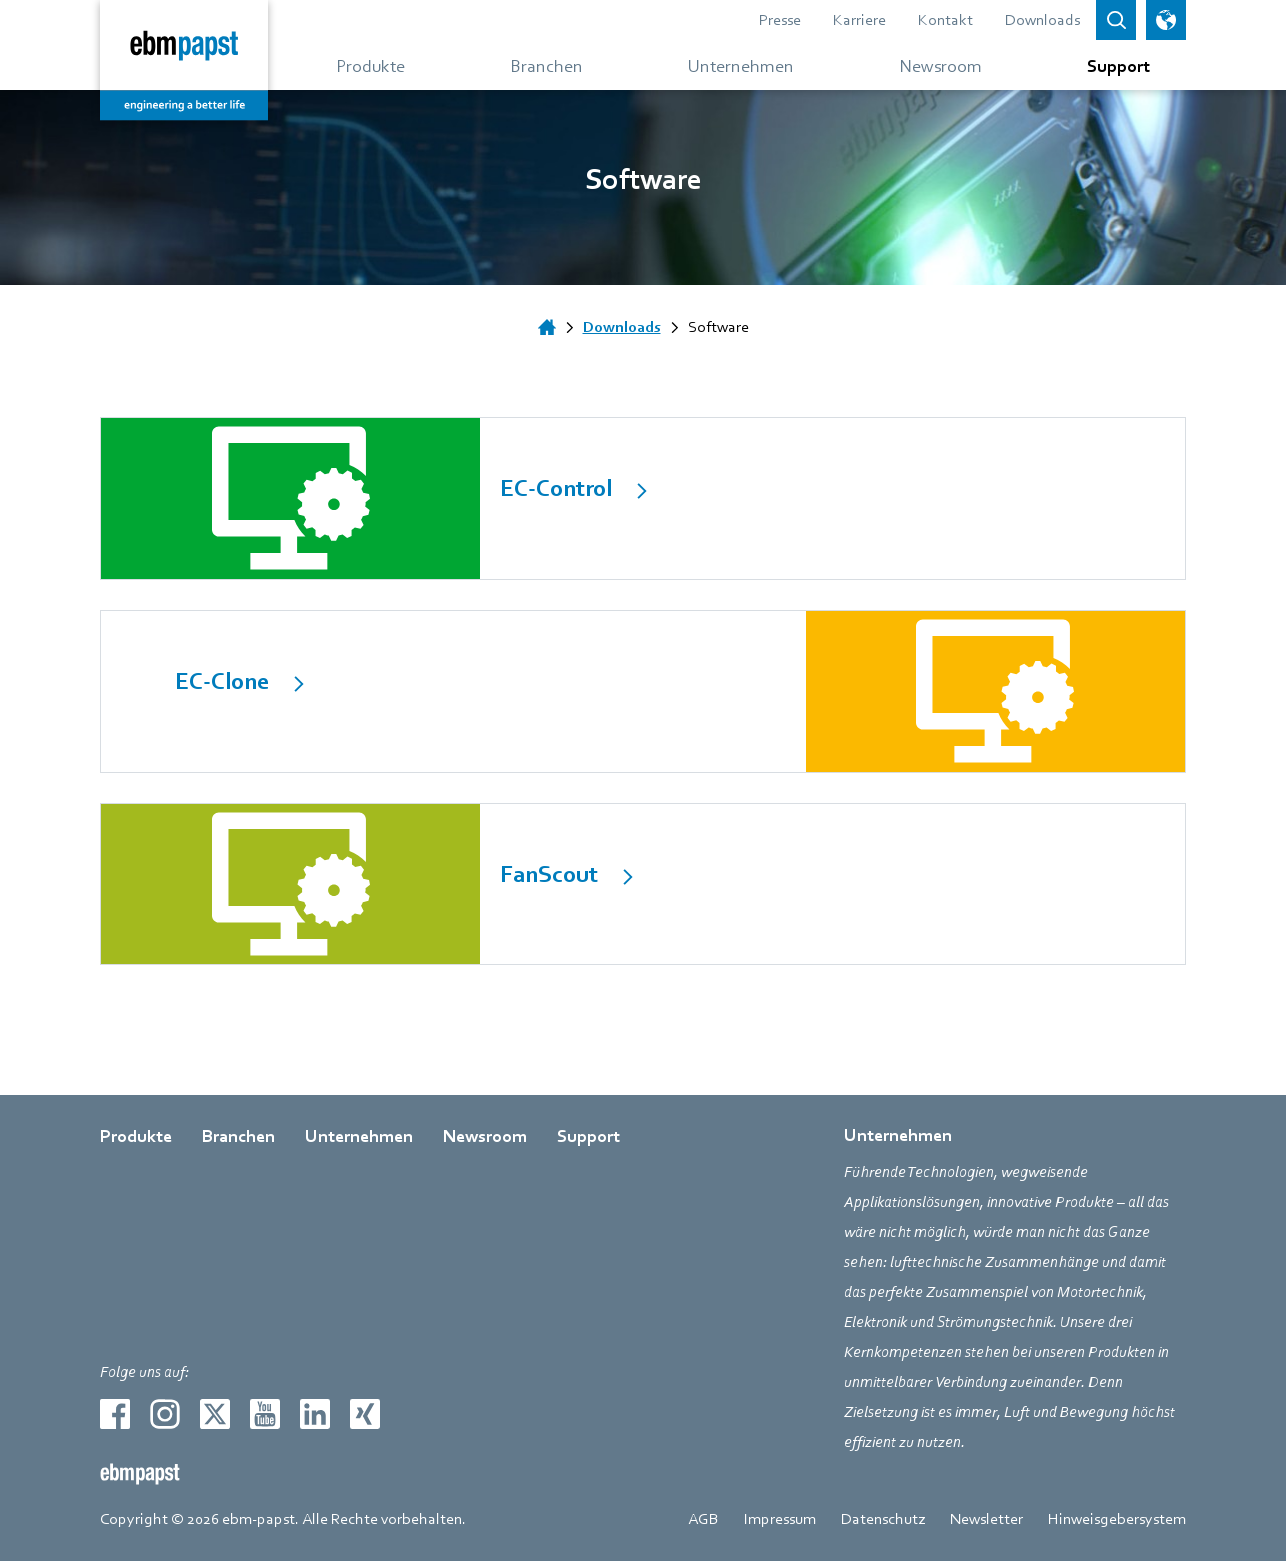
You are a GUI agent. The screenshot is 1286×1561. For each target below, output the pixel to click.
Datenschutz (883, 1519)
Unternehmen (359, 1136)
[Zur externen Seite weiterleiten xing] (365, 1414)
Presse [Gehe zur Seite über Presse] (780, 20)
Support (588, 1136)
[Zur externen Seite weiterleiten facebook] (115, 1414)
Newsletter (986, 1519)
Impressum (780, 1519)
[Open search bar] (1116, 20)
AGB (703, 1519)
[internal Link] (643, 498)
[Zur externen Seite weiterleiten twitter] (215, 1414)
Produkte (136, 1136)
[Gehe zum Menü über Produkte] (370, 65)
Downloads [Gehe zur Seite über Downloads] (1042, 20)
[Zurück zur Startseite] (184, 60)
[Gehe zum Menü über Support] (1110, 65)
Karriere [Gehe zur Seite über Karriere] (859, 20)
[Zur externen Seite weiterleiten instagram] (165, 1414)
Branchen (238, 1136)
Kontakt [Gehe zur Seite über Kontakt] (945, 20)
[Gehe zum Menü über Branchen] (546, 65)
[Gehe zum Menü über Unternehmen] (741, 65)
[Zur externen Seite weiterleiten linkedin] (315, 1414)
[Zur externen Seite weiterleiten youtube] (265, 1414)
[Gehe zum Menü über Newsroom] (940, 65)
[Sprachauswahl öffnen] (1166, 20)
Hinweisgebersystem (1117, 1519)
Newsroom (485, 1136)
